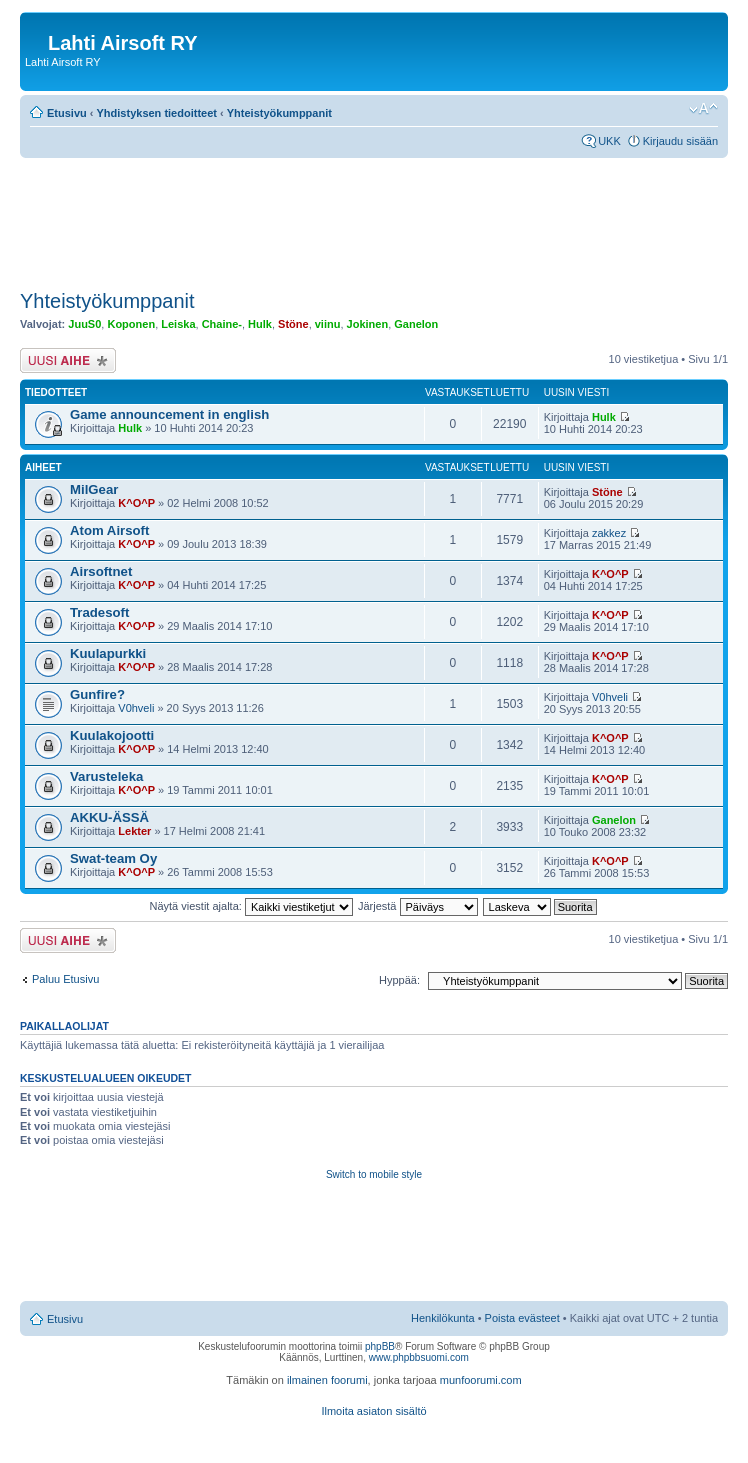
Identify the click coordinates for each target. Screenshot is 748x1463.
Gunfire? (97, 694)
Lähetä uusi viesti (68, 360)
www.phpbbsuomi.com (419, 1357)
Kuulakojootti (112, 735)
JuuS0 (84, 324)
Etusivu (67, 113)
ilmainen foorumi (327, 1380)
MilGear (94, 489)
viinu (328, 324)
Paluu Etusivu (65, 979)
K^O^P (136, 503)
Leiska (178, 324)
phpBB (380, 1346)
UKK (609, 141)
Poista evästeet (522, 1318)
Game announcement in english (169, 414)
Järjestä (418, 906)
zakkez (609, 533)
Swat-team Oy (113, 858)
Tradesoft (99, 612)
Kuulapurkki (108, 653)
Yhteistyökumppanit (279, 113)
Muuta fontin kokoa (703, 109)
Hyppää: (399, 980)
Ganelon (416, 324)
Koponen (131, 324)
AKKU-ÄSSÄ (109, 817)
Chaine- (222, 324)
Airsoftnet (101, 571)
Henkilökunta (443, 1318)
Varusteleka (106, 776)
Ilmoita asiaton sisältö (373, 1411)
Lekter (134, 831)
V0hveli (136, 708)
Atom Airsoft (109, 530)
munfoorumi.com (481, 1380)
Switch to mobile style (374, 1174)
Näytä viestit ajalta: (251, 906)
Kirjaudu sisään (680, 141)
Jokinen (368, 324)
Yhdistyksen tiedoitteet (157, 113)
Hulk (260, 324)
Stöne (293, 324)
